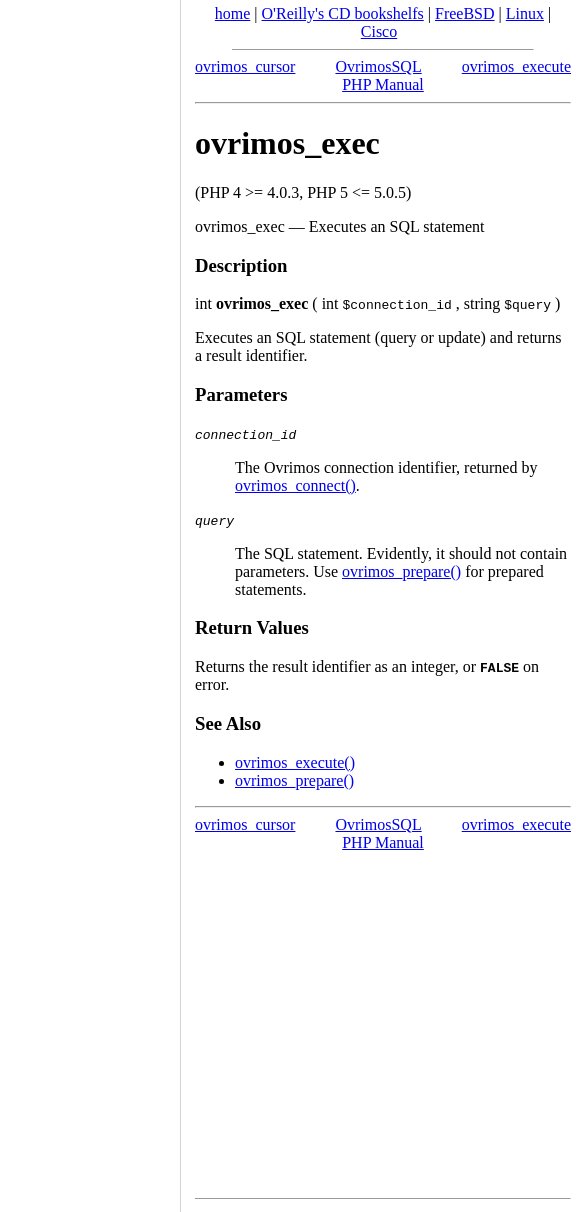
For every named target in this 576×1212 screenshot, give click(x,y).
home (233, 13)
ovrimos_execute (516, 66)
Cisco (379, 31)
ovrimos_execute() (295, 762)
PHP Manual (383, 84)
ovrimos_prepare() (401, 571)
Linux (525, 13)
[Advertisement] (90, 599)
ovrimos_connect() (295, 485)
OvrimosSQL (378, 66)
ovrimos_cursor (245, 66)
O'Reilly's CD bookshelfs (343, 13)
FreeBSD (465, 13)
